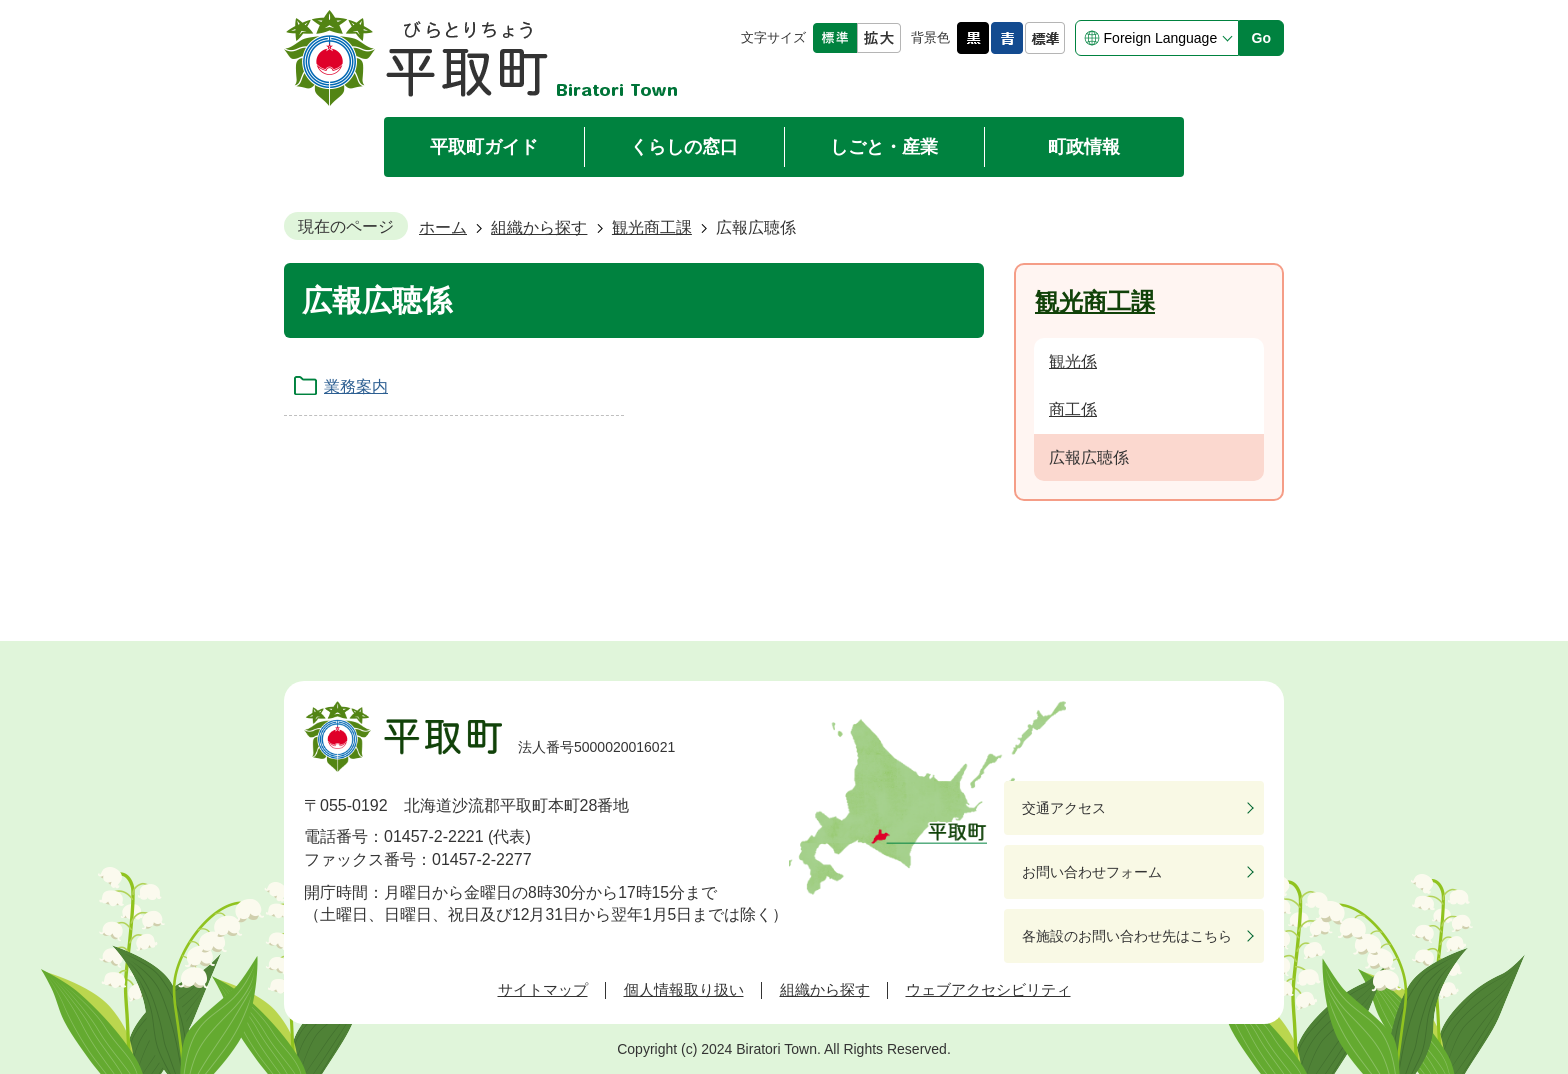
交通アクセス (1064, 808)
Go (1261, 38)
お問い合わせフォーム (1092, 872)
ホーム (443, 227)
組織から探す (539, 227)
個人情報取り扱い (684, 989)
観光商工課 (652, 227)
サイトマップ (543, 989)
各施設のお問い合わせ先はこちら (1127, 936)
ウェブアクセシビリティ (988, 989)
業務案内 (356, 386)
